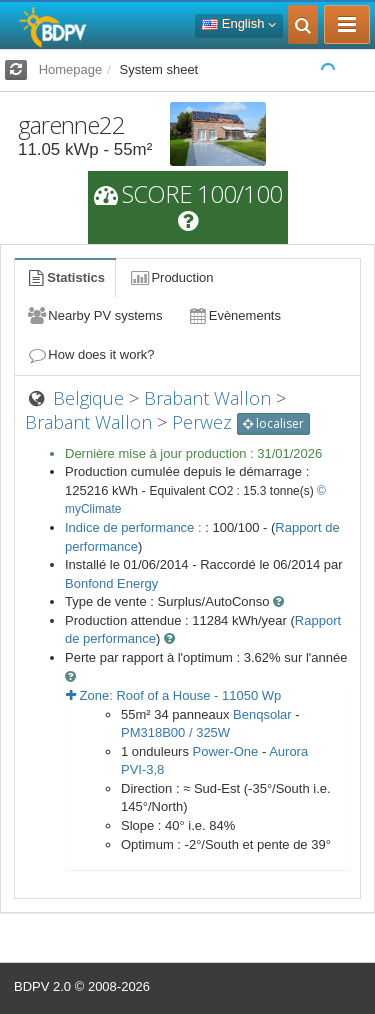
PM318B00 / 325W (175, 732)
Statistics (65, 277)
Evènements (233, 315)
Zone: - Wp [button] (173, 695)
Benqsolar (262, 714)
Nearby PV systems (94, 315)
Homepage (71, 69)
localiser (273, 423)
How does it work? (90, 354)
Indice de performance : (135, 527)
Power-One (226, 751)
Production (171, 277)
